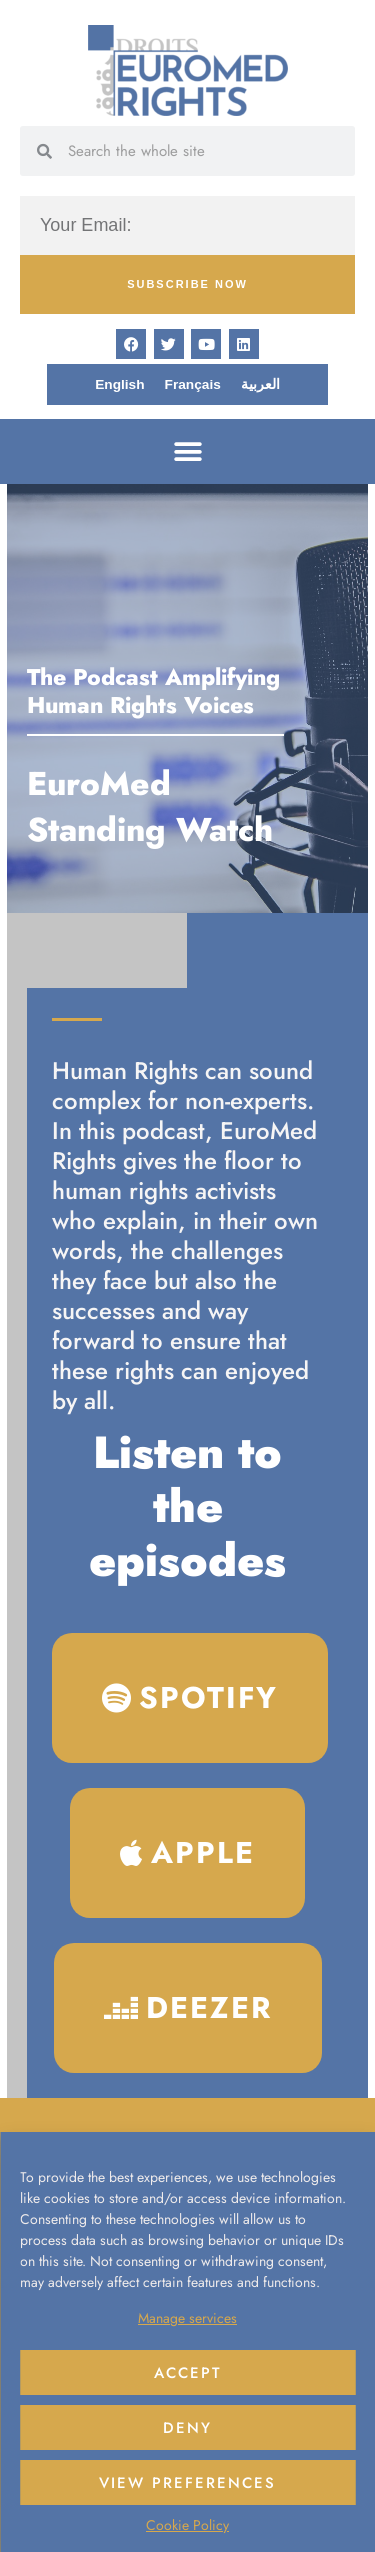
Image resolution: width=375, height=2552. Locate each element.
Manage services (187, 2318)
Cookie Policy (187, 2525)
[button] (187, 451)
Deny (187, 2428)
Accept (188, 2373)
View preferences (187, 2483)
